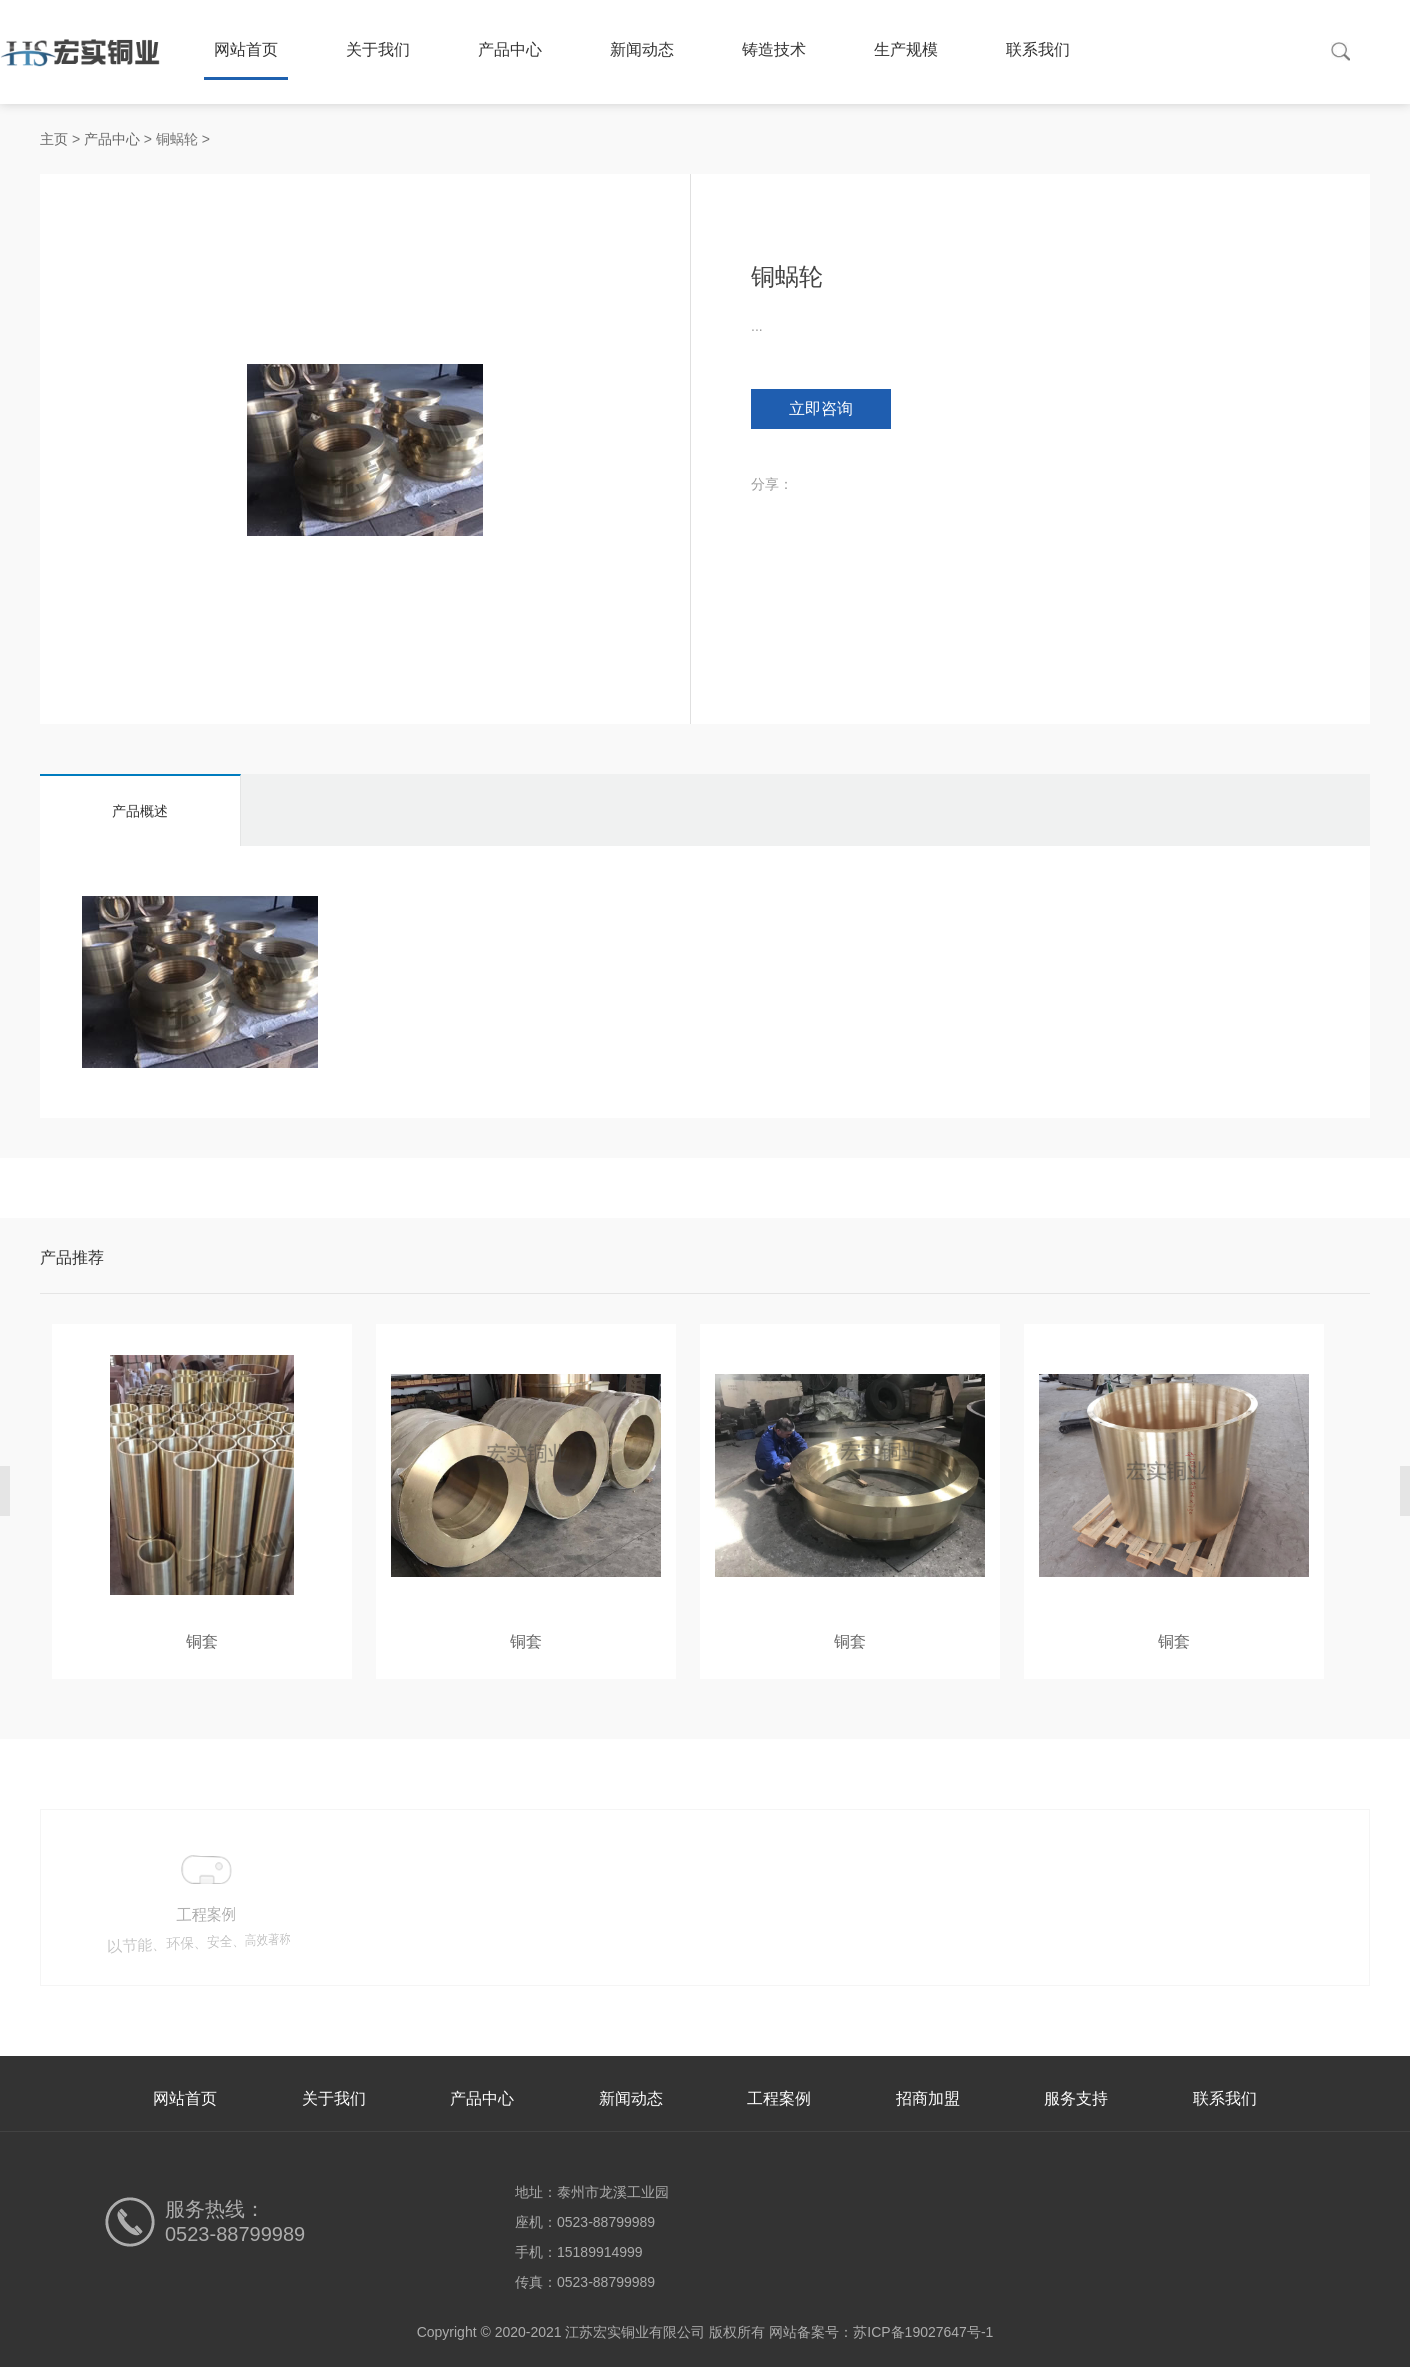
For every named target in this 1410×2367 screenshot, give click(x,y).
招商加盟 (928, 2098)
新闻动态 (642, 49)
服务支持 (1076, 2098)
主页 (54, 139)
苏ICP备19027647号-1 (923, 2332)
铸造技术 (774, 49)
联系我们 (1038, 49)
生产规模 (906, 49)
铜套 (202, 1641)
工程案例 (779, 2098)
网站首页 (246, 49)
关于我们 (378, 49)
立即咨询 (821, 408)
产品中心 (510, 49)
